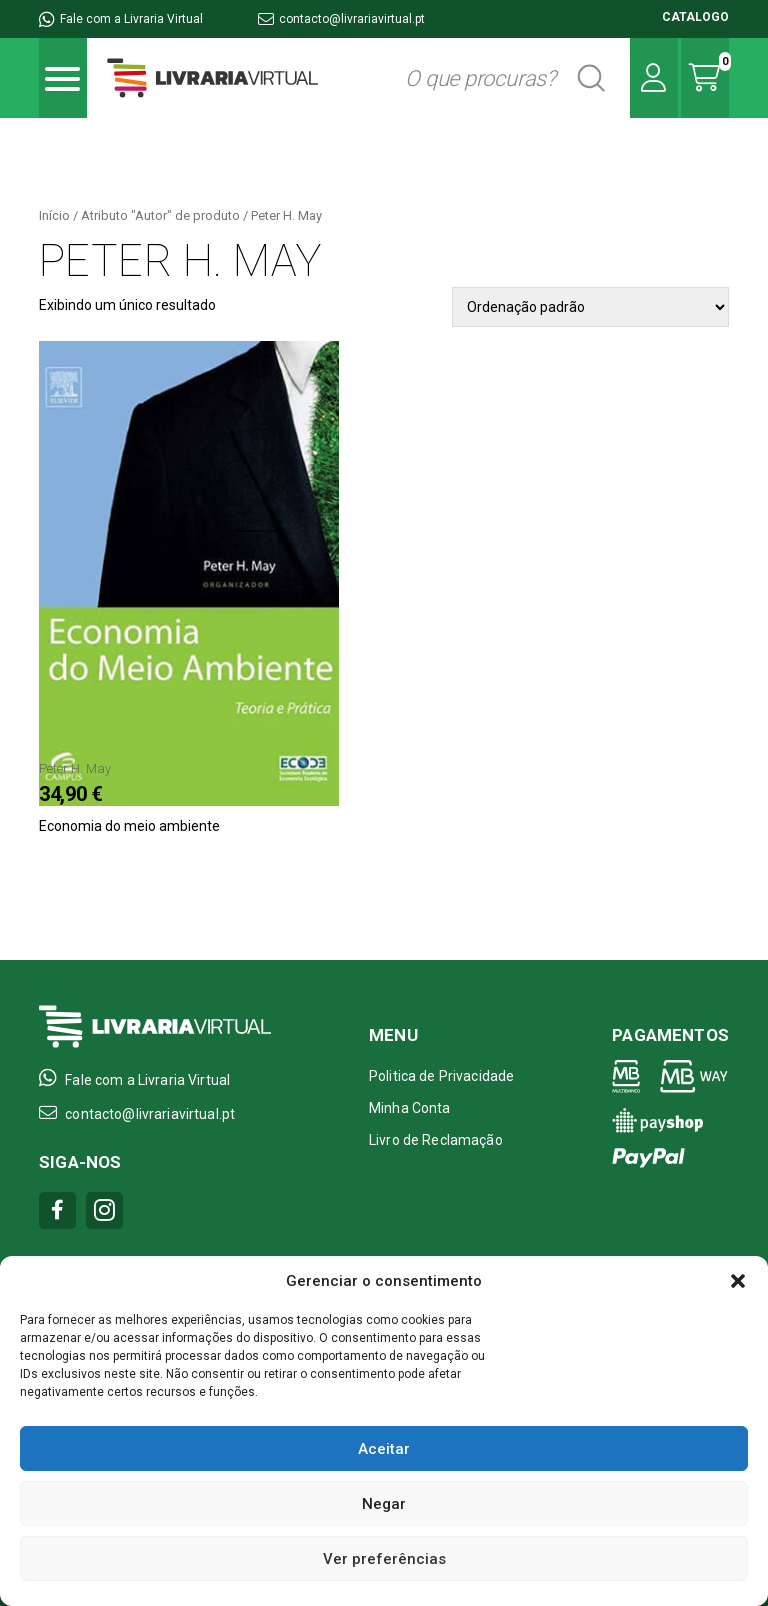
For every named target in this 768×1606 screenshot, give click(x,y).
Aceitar (384, 1449)
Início (54, 215)
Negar (384, 1504)
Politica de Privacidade (441, 1076)
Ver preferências (384, 1559)
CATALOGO (695, 17)
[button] (738, 1281)
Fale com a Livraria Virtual (121, 19)
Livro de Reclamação (436, 1140)
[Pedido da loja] (590, 307)
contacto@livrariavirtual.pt (341, 19)
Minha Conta (410, 1108)
